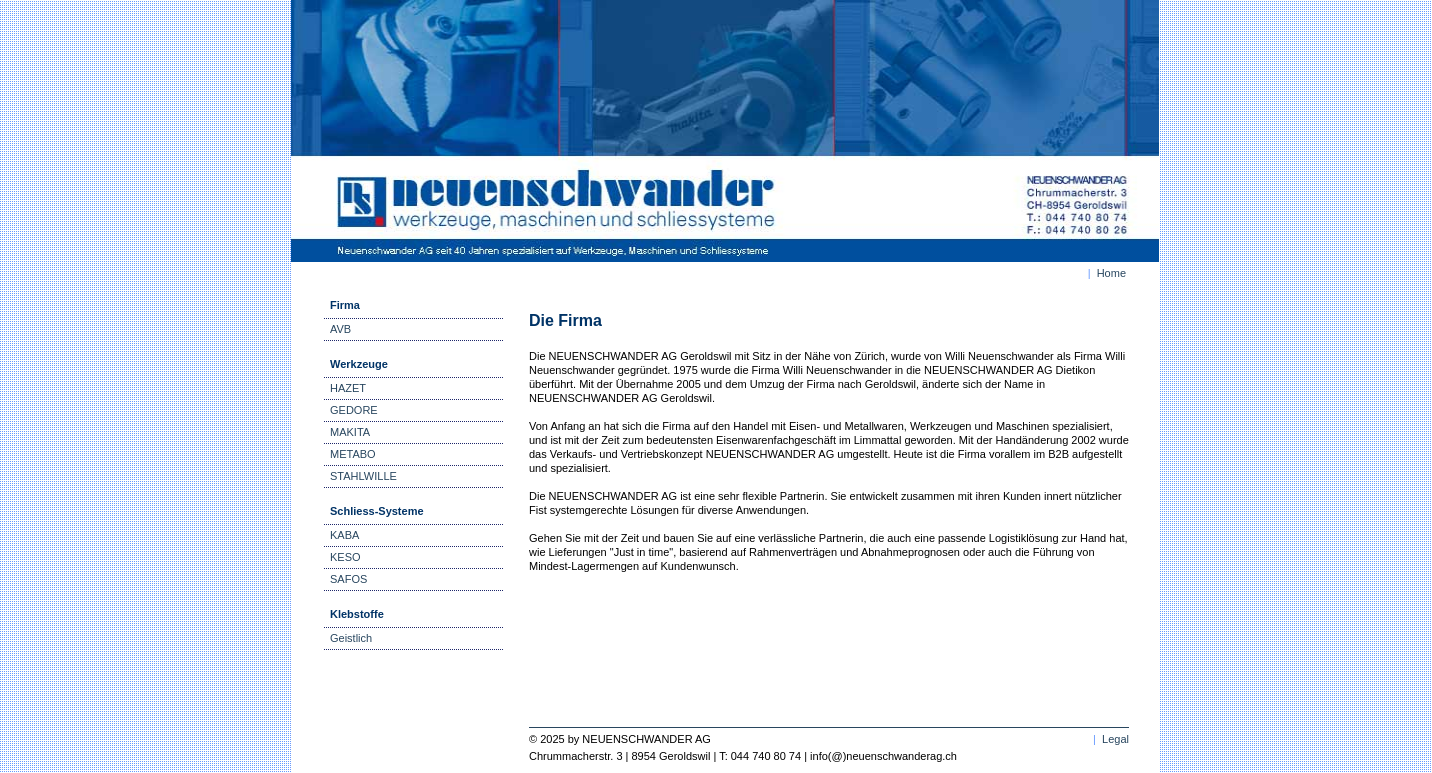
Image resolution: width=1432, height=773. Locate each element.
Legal (1115, 739)
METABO (353, 454)
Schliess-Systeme (377, 511)
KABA (344, 535)
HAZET (348, 388)
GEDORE (354, 410)
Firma (345, 305)
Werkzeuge (359, 364)
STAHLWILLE (363, 476)
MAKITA (350, 432)
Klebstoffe (357, 614)
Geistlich (351, 638)
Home (1111, 273)
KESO (345, 557)
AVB (340, 329)
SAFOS (348, 579)
